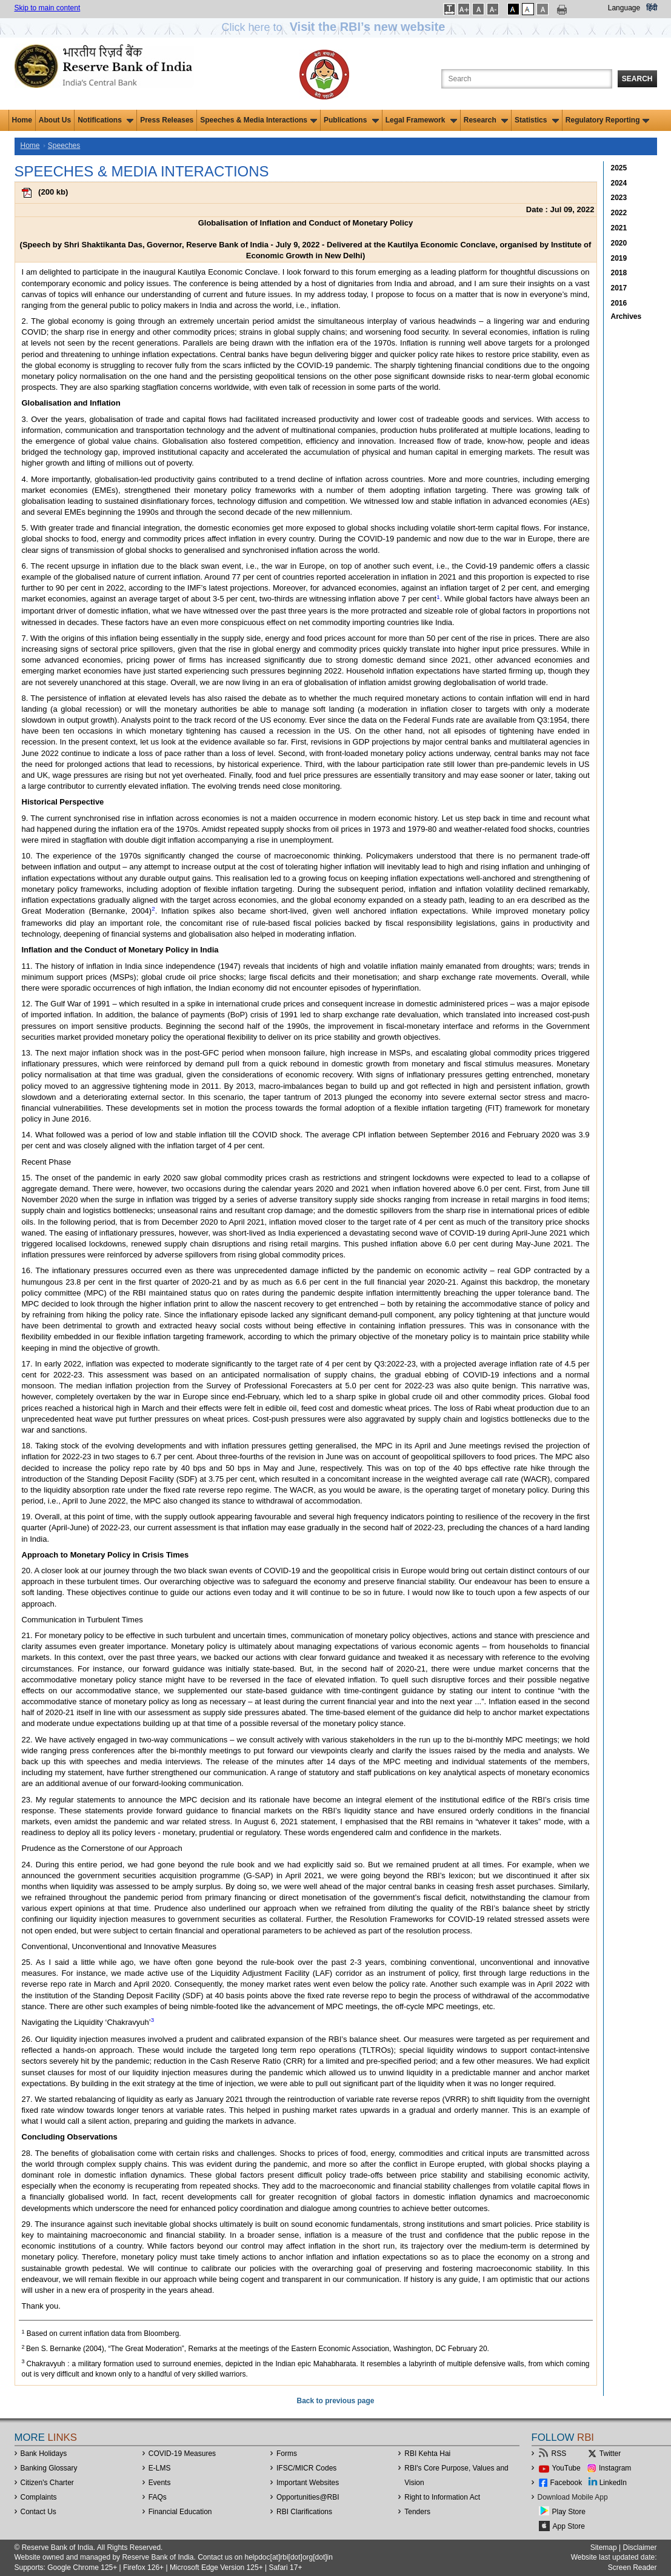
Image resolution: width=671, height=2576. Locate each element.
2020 (619, 243)
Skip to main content (48, 8)
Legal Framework (421, 120)
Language (624, 8)
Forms (286, 2453)
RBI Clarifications (304, 2511)
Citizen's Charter (47, 2482)
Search (637, 79)
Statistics (537, 120)
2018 (619, 273)
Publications (351, 120)
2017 (619, 288)
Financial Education (180, 2511)
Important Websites (307, 2482)
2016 (619, 303)
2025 (619, 168)
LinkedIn (613, 2482)
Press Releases (166, 120)
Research (486, 120)
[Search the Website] (526, 79)
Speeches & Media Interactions (258, 120)
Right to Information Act (442, 2497)
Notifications (105, 120)
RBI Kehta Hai (427, 2453)
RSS (559, 2453)
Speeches (64, 145)
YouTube (566, 2468)
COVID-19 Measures (182, 2453)
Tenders (417, 2511)
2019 (619, 258)
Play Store (569, 2511)
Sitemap (603, 2547)
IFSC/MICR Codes (306, 2468)
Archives (626, 316)
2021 (619, 228)
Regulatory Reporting (608, 120)
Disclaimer (639, 2547)
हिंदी (651, 8)
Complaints (39, 2497)
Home (22, 120)
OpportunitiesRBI (307, 2497)
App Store (569, 2526)
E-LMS (160, 2468)
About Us (55, 120)
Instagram (615, 2468)
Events (160, 2482)
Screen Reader (632, 2567)
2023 (619, 197)
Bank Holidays (44, 2453)
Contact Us (38, 2511)
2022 (619, 213)
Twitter (610, 2453)
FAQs (158, 2497)
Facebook (566, 2482)
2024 (619, 183)
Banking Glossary (49, 2468)
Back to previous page (335, 2401)
